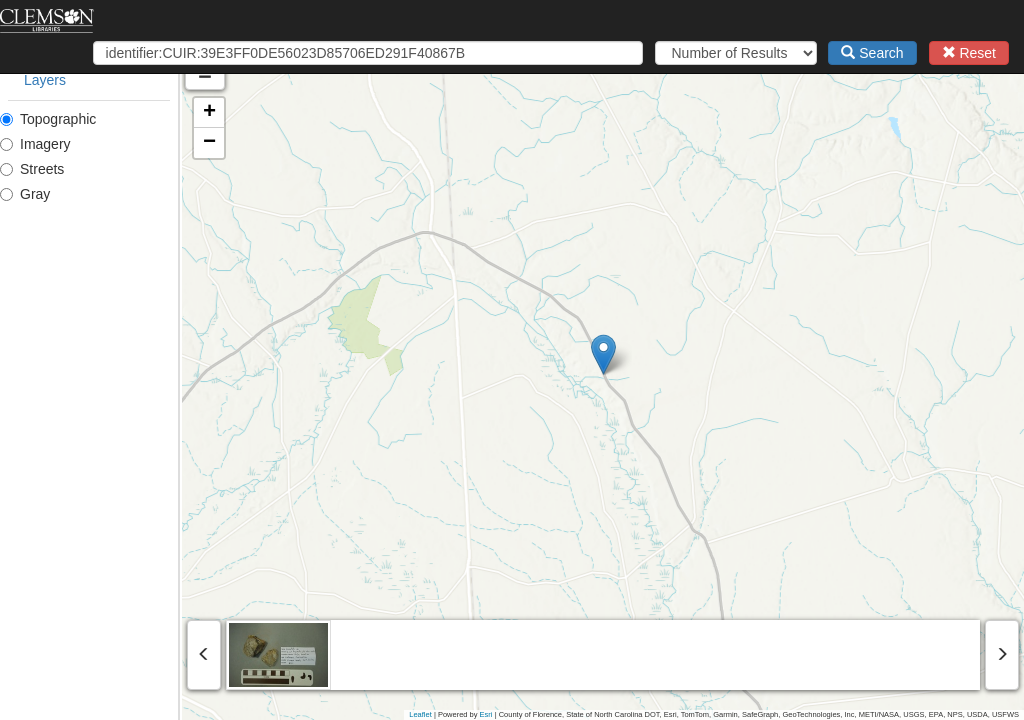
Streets (32, 169)
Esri (486, 714)
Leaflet (420, 714)
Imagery (35, 144)
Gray (25, 194)
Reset (969, 53)
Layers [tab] (45, 80)
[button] (694, 354)
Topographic (48, 119)
